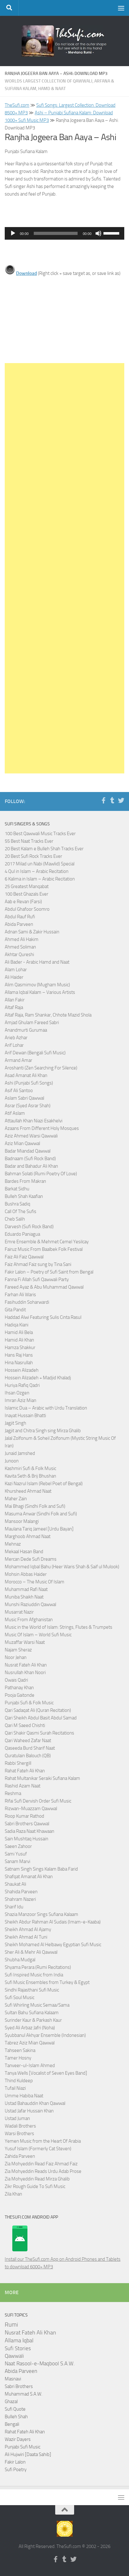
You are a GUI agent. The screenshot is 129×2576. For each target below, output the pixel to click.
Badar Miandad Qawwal (27, 1151)
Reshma (13, 1793)
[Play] (13, 233)
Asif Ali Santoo (19, 1090)
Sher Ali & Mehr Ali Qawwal (31, 1952)
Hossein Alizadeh (21, 1370)
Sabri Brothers (19, 2386)
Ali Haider (14, 977)
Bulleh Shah (16, 2416)
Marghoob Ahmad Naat (27, 1536)
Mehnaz (13, 1544)
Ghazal (11, 2401)
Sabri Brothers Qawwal (27, 1824)
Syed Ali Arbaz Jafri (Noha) (30, 2028)
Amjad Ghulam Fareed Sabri (32, 1022)
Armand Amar (18, 1060)
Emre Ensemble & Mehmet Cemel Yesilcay (47, 1242)
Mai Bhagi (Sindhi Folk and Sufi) (35, 1506)
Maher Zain (16, 1499)
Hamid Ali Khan (19, 1340)
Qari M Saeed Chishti (25, 1725)
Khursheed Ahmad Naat (28, 1491)
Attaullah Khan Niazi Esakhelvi (33, 1121)
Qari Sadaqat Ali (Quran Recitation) (38, 1710)
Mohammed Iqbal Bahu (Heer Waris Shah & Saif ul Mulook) (62, 1567)
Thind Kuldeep (19, 2080)
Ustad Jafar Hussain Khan (29, 2111)
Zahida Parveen (20, 2156)
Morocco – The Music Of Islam (34, 1582)
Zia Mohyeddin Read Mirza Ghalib (37, 2179)
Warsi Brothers (19, 2133)
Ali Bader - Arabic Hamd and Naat (37, 962)
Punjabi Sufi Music (22, 2447)
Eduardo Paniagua (22, 1234)
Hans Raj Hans (19, 1355)
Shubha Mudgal (20, 1960)
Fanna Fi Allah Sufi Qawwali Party (37, 1279)
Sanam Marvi (17, 1861)
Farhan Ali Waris (20, 1294)
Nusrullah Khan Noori (25, 1672)
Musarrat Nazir (19, 1612)
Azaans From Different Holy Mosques (42, 1128)
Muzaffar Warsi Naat (25, 1642)
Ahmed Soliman (20, 947)
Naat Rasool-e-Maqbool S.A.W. (40, 2364)
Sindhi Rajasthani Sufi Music (32, 1990)
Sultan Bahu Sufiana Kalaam (32, 2012)
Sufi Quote (15, 2409)
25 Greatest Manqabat (27, 886)
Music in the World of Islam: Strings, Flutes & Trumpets (58, 1627)
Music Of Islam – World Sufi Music (38, 1635)
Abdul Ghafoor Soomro (27, 909)
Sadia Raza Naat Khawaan (29, 1831)
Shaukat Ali (15, 1884)
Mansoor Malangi (22, 1521)
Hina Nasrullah (19, 1362)
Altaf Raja (14, 1007)
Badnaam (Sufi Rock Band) (30, 1158)
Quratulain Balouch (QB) (28, 1755)
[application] (64, 233)
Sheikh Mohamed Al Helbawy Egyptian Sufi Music (53, 1944)
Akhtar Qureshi (19, 954)
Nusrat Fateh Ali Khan (26, 1665)
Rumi (11, 2324)
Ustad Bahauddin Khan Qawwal (35, 2103)
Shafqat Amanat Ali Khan (29, 1876)
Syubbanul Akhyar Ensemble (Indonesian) (45, 2035)
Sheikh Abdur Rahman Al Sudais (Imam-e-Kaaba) (53, 1922)
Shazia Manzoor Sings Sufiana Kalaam (41, 1914)
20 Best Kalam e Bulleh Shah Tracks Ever (44, 849)
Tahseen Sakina (20, 2050)
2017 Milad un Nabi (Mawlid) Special (39, 864)
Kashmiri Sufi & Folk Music (30, 1468)
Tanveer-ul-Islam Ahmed (30, 2065)
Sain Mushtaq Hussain (26, 1839)
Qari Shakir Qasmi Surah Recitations (39, 1733)
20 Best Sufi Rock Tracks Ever (33, 856)
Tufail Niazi (15, 2088)
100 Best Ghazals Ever (26, 894)
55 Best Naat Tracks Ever (29, 841)
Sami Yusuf (16, 1854)
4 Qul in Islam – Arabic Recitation (36, 871)
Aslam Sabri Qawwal (24, 1098)
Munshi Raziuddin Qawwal (30, 1604)
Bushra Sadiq (17, 1204)
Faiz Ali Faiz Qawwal (24, 1257)
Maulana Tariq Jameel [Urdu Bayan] (39, 1529)
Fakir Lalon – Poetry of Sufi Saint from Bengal (49, 1272)
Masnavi (13, 2379)
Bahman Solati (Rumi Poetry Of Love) (41, 1174)
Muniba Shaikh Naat (24, 1597)
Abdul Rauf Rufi (20, 917)
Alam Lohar (16, 969)
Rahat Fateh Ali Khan (25, 1771)
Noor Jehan (15, 1657)
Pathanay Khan (19, 1687)
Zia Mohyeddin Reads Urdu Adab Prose (43, 2171)
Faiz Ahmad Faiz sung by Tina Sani (38, 1264)
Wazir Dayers (18, 2439)
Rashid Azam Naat (22, 1786)
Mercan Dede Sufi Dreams (30, 1559)
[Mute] (98, 233)
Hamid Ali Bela (19, 1332)
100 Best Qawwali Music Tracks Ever (40, 833)
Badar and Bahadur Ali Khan (31, 1166)
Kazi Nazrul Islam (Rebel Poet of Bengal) (44, 1483)
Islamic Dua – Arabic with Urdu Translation (46, 1408)
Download (26, 273)
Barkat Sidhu (17, 1189)
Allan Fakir (15, 1000)
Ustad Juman (17, 2118)
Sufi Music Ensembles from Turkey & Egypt (47, 1982)
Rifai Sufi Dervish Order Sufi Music (38, 1801)
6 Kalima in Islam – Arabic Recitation (40, 879)
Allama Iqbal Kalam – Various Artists (40, 992)
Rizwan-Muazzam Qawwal (31, 1808)
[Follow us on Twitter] (121, 800)
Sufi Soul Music (19, 1997)
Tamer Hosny (18, 2058)
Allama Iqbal (19, 2340)
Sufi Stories (18, 2348)
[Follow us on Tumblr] (112, 800)
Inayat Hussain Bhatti (25, 1415)
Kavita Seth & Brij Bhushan (30, 1476)
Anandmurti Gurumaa (26, 1030)
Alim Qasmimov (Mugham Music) (37, 985)
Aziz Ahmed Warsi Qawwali (31, 1136)
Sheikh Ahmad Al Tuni (26, 1937)
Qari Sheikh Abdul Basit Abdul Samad (41, 1718)
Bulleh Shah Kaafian (24, 1196)
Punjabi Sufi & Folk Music (29, 1703)
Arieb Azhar (16, 1037)
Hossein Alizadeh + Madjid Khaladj (38, 1378)
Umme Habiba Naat (24, 2096)
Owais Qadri (16, 1680)
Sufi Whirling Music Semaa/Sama (37, 2005)
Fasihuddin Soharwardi (27, 1302)
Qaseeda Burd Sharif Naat (30, 1748)
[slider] (56, 233)
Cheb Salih (15, 1219)
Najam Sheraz (18, 1650)
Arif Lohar (14, 1045)
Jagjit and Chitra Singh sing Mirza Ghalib (43, 1430)
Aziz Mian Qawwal (22, 1143)
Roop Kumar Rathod (24, 1816)
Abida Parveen (19, 924)
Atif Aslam (15, 1113)
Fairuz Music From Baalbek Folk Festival (44, 1249)
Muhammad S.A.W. (23, 2394)
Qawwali (14, 2356)
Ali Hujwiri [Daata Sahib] (28, 2454)
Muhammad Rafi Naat (26, 1589)
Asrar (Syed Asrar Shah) (27, 1105)
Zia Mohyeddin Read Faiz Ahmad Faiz (41, 2164)
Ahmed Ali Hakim (21, 939)
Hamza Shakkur (20, 1347)
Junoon (12, 1461)
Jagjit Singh (15, 1423)
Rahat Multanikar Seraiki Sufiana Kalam (42, 1778)
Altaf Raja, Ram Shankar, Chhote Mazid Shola (48, 1015)
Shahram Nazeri (20, 1899)
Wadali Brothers (20, 2126)
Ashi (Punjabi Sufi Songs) (29, 1083)
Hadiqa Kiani (16, 1325)
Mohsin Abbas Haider (26, 1574)
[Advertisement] (64, 568)
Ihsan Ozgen (17, 1393)
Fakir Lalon (15, 2462)
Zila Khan (13, 2194)
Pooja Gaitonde (19, 1695)
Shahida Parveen (21, 1892)
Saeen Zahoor (18, 1846)
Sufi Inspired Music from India (34, 1975)
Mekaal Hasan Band (24, 1551)
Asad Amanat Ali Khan (26, 1075)
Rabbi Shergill (18, 1763)
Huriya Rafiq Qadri (22, 1385)
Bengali (12, 2424)
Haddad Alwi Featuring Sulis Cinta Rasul (43, 1317)
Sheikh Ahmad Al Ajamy (28, 1929)
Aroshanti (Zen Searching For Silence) (41, 1068)
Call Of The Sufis (20, 1211)
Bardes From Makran (25, 1181)
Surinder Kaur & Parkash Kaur (33, 2020)
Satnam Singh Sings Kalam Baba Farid (41, 1869)
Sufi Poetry (15, 2469)
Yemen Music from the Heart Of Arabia (43, 2141)
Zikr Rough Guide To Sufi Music (35, 2186)
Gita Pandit (15, 1310)
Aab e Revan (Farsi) (23, 901)
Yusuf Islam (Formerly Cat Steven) (38, 2148)
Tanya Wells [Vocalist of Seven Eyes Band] (46, 2073)
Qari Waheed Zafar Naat (28, 1740)
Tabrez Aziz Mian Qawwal (30, 2043)
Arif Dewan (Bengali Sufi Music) (35, 1053)
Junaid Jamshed (20, 1453)
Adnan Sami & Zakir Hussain (32, 932)
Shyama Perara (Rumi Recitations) (38, 1967)
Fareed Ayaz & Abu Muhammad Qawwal (44, 1287)
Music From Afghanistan (29, 1619)
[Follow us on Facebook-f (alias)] (103, 800)
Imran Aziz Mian (20, 1400)
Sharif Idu (14, 1907)
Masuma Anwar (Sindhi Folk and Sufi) (41, 1514)
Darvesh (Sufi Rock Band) (29, 1226)
